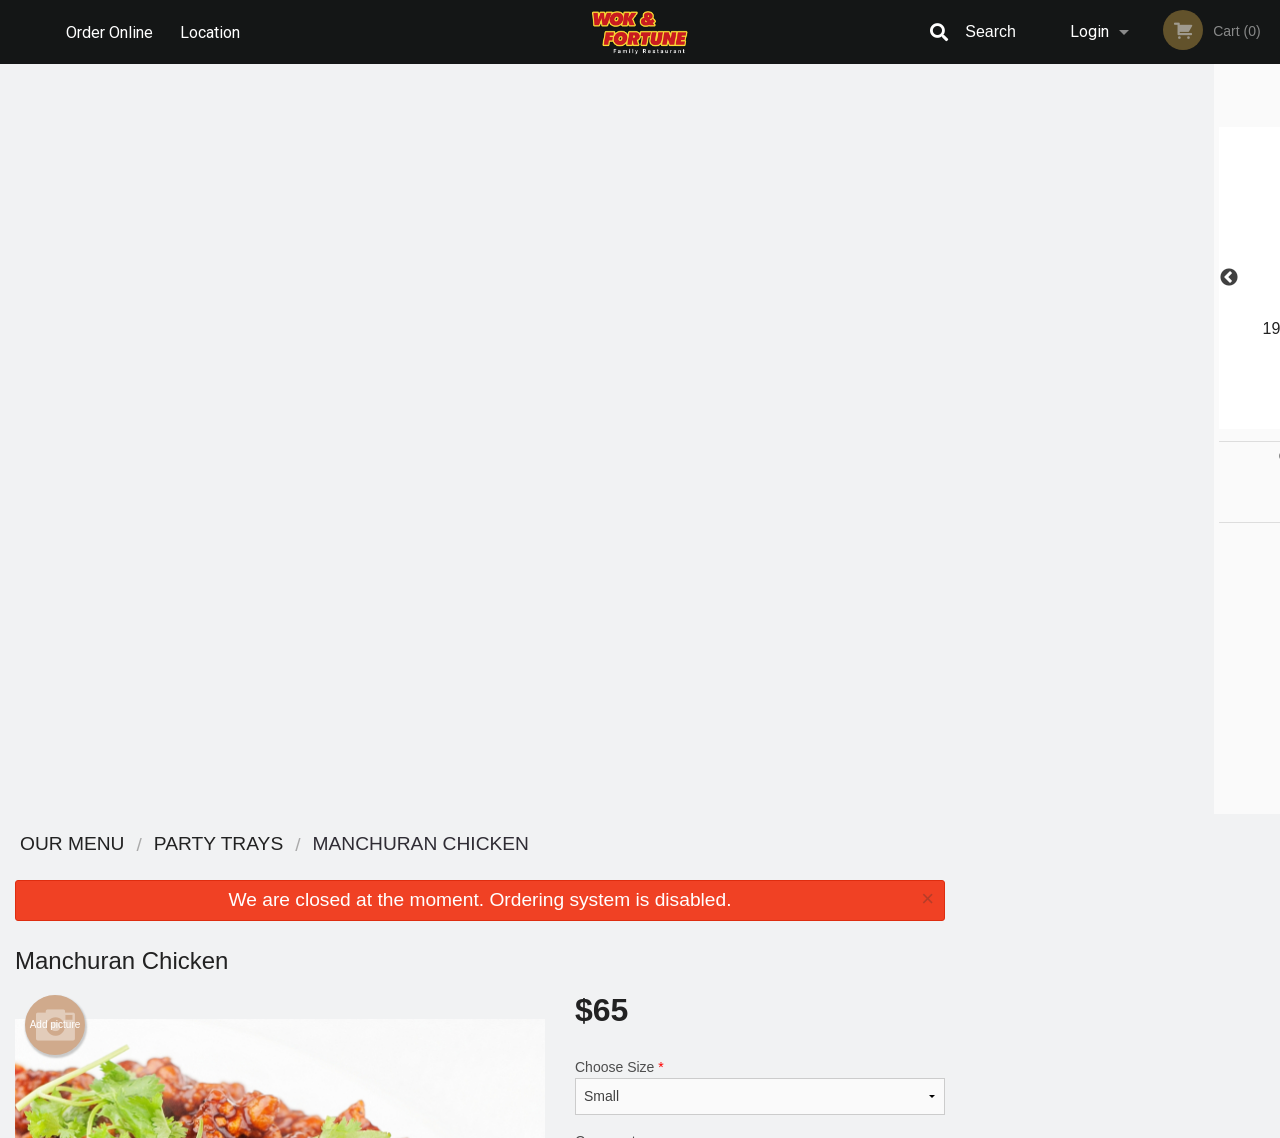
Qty (631, 498)
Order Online (109, 31)
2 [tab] (1090, 419)
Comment (760, 417)
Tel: (965, 919)
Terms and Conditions (800, 895)
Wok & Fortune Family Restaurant (311, 844)
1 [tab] (1060, 419)
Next (1265, 278)
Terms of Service (673, 1124)
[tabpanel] (1120, 266)
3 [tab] (1120, 419)
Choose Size (760, 337)
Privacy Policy (778, 919)
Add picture (55, 275)
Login (1089, 31)
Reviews (762, 870)
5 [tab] (1180, 419)
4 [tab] (1150, 419)
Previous (975, 278)
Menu (588, 870)
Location (211, 31)
